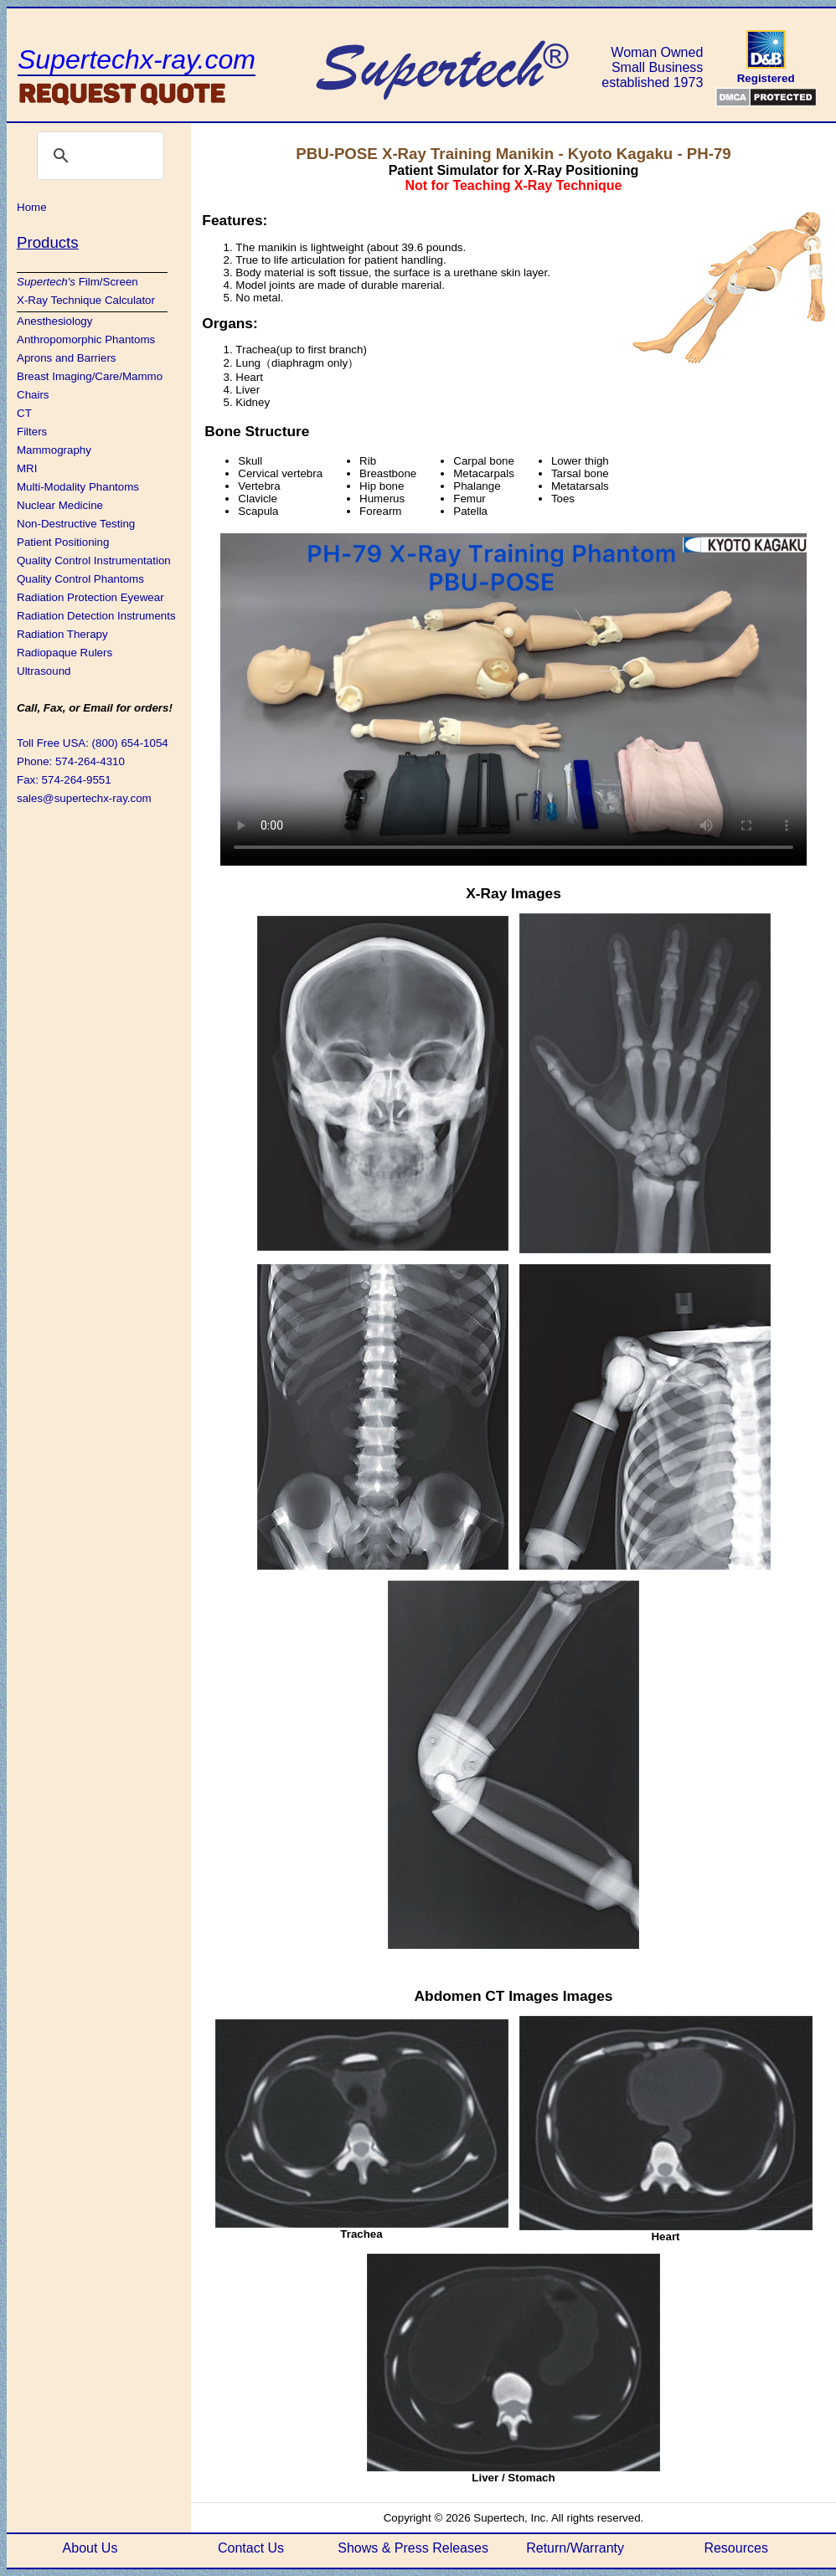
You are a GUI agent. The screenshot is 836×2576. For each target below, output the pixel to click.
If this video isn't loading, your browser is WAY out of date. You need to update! (513, 698)
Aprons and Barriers (66, 358)
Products (48, 242)
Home (32, 207)
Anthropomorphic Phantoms (86, 339)
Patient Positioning (63, 542)
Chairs (33, 394)
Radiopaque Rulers (64, 652)
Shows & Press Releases (413, 2548)
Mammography (54, 450)
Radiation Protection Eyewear (90, 597)
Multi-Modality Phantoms (78, 487)
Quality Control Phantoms (80, 579)
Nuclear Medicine (60, 505)
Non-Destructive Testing (76, 523)
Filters (32, 431)
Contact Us (251, 2548)
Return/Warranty (575, 2548)
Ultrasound (43, 671)
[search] (98, 156)
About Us (90, 2548)
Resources (735, 2548)
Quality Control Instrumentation (94, 560)
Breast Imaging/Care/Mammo (90, 376)
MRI (27, 468)
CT (24, 413)
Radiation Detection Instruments (96, 615)
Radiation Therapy (62, 634)
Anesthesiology (54, 321)
